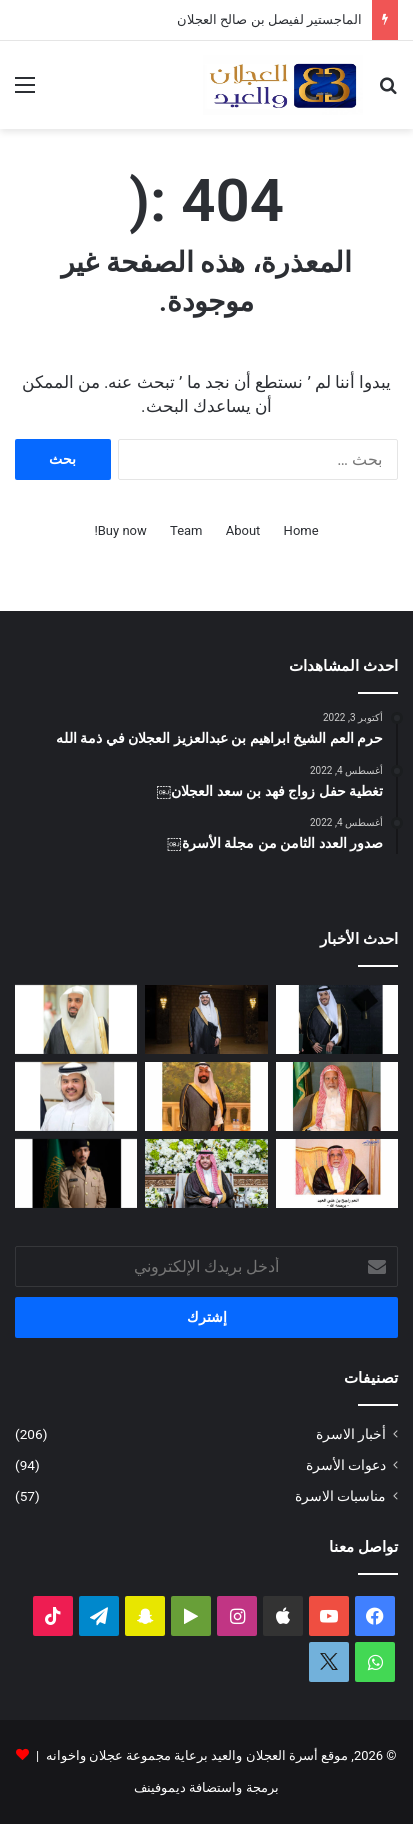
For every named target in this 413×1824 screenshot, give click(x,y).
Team (186, 530)
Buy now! (120, 530)
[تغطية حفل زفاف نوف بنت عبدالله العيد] (206, 1173)
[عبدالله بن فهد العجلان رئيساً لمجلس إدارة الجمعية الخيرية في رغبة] (76, 1019)
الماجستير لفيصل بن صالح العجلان (269, 19)
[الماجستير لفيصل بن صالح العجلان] (206, 1019)
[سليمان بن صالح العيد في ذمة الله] (206, 1096)
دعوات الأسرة (346, 1465)
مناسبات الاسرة (340, 1496)
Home (301, 530)
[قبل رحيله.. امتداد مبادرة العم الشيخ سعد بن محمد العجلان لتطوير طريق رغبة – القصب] (337, 1096)
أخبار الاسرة (351, 1434)
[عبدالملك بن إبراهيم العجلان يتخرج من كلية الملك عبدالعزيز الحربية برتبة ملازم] (76, 1173)
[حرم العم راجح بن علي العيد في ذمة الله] (337, 1173)
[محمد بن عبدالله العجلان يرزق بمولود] (76, 1096)
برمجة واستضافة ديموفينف (206, 1787)
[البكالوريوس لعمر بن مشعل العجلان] (337, 1019)
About (243, 530)
